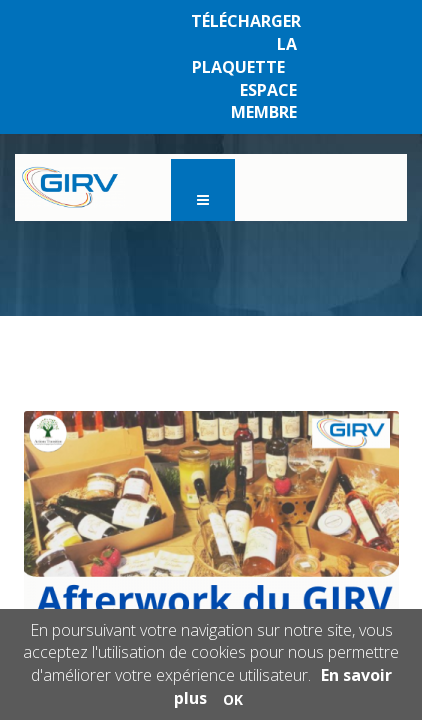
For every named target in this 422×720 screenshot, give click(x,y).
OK (233, 699)
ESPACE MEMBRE (264, 101)
